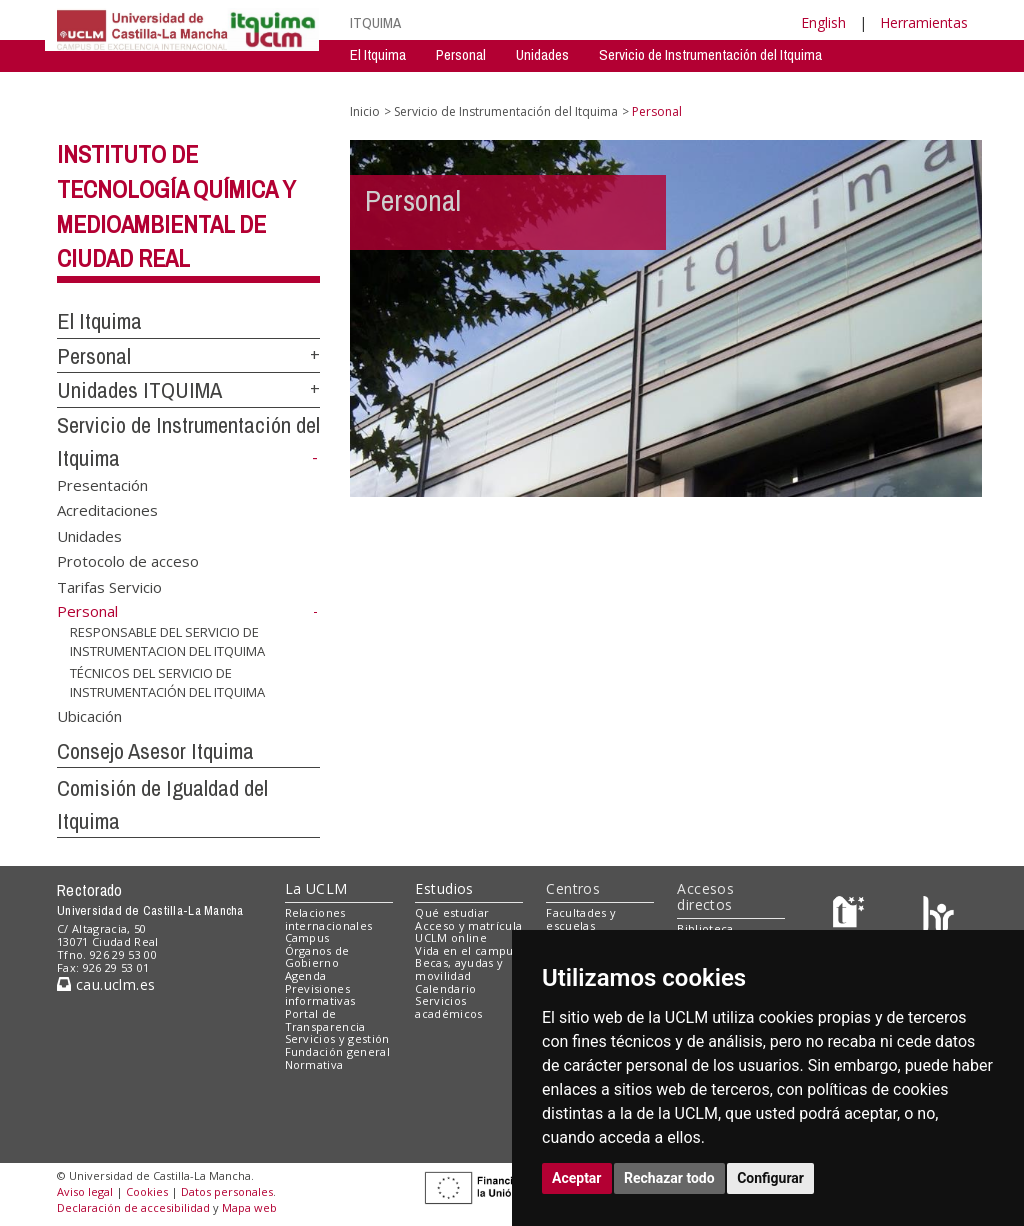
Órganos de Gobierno (317, 957)
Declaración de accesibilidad (133, 1207)
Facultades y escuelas (581, 919)
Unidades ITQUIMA (139, 390)
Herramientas (924, 22)
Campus (307, 937)
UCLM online (451, 937)
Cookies (147, 1191)
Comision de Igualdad (793, 84)
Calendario (445, 988)
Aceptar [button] (577, 1178)
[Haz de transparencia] (851, 916)
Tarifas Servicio (109, 586)
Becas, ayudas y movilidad (459, 969)
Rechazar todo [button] (669, 1178)
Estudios (444, 888)
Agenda (306, 975)
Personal (461, 54)
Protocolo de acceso (128, 561)
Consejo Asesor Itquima (155, 751)
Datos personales (227, 1191)
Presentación (102, 484)
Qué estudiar (452, 912)
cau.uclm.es (106, 984)
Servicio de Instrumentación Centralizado (466, 84)
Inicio (365, 111)
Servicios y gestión (337, 1038)
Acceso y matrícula (468, 925)
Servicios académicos (448, 1007)
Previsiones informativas (320, 995)
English (823, 22)
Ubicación (89, 715)
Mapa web (249, 1207)
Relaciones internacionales (329, 919)
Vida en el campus (467, 950)
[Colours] (938, 916)
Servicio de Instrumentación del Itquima (710, 54)
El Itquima (378, 54)
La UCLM (316, 888)
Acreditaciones (107, 510)
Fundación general (338, 1051)
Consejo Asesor (657, 84)
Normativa (314, 1064)
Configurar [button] (770, 1178)
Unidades (542, 54)
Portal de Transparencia (325, 1020)
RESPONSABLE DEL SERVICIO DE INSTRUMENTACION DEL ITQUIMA (167, 641)
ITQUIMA (375, 22)
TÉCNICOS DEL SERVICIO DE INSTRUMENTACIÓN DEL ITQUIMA (167, 682)
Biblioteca (705, 928)
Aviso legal (85, 1191)
